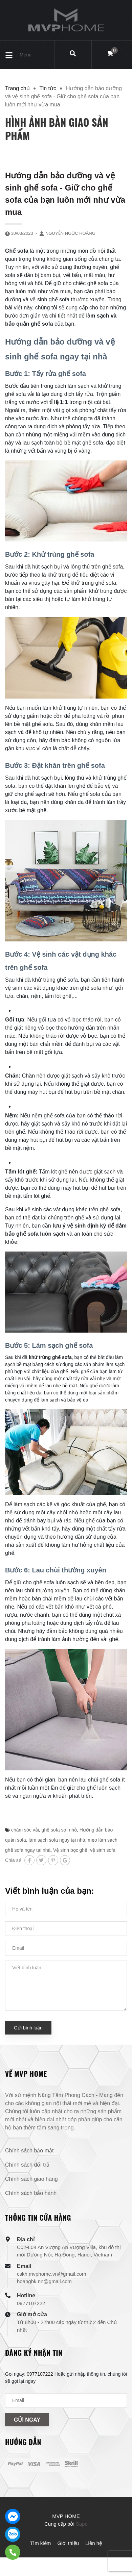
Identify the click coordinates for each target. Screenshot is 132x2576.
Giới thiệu (68, 2543)
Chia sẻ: (14, 1860)
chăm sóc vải (25, 1830)
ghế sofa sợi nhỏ (59, 1830)
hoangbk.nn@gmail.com (44, 2281)
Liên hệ (93, 2543)
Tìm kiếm (40, 2543)
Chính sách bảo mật (29, 2150)
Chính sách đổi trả (27, 2165)
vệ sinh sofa (102, 1850)
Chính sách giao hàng (31, 2179)
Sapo (82, 2524)
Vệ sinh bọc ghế (70, 1850)
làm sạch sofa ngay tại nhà (57, 1840)
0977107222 (31, 2303)
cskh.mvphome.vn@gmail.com (51, 2274)
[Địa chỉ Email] (66, 2400)
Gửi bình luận (28, 2027)
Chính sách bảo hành (31, 2193)
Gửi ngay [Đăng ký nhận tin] (27, 2420)
